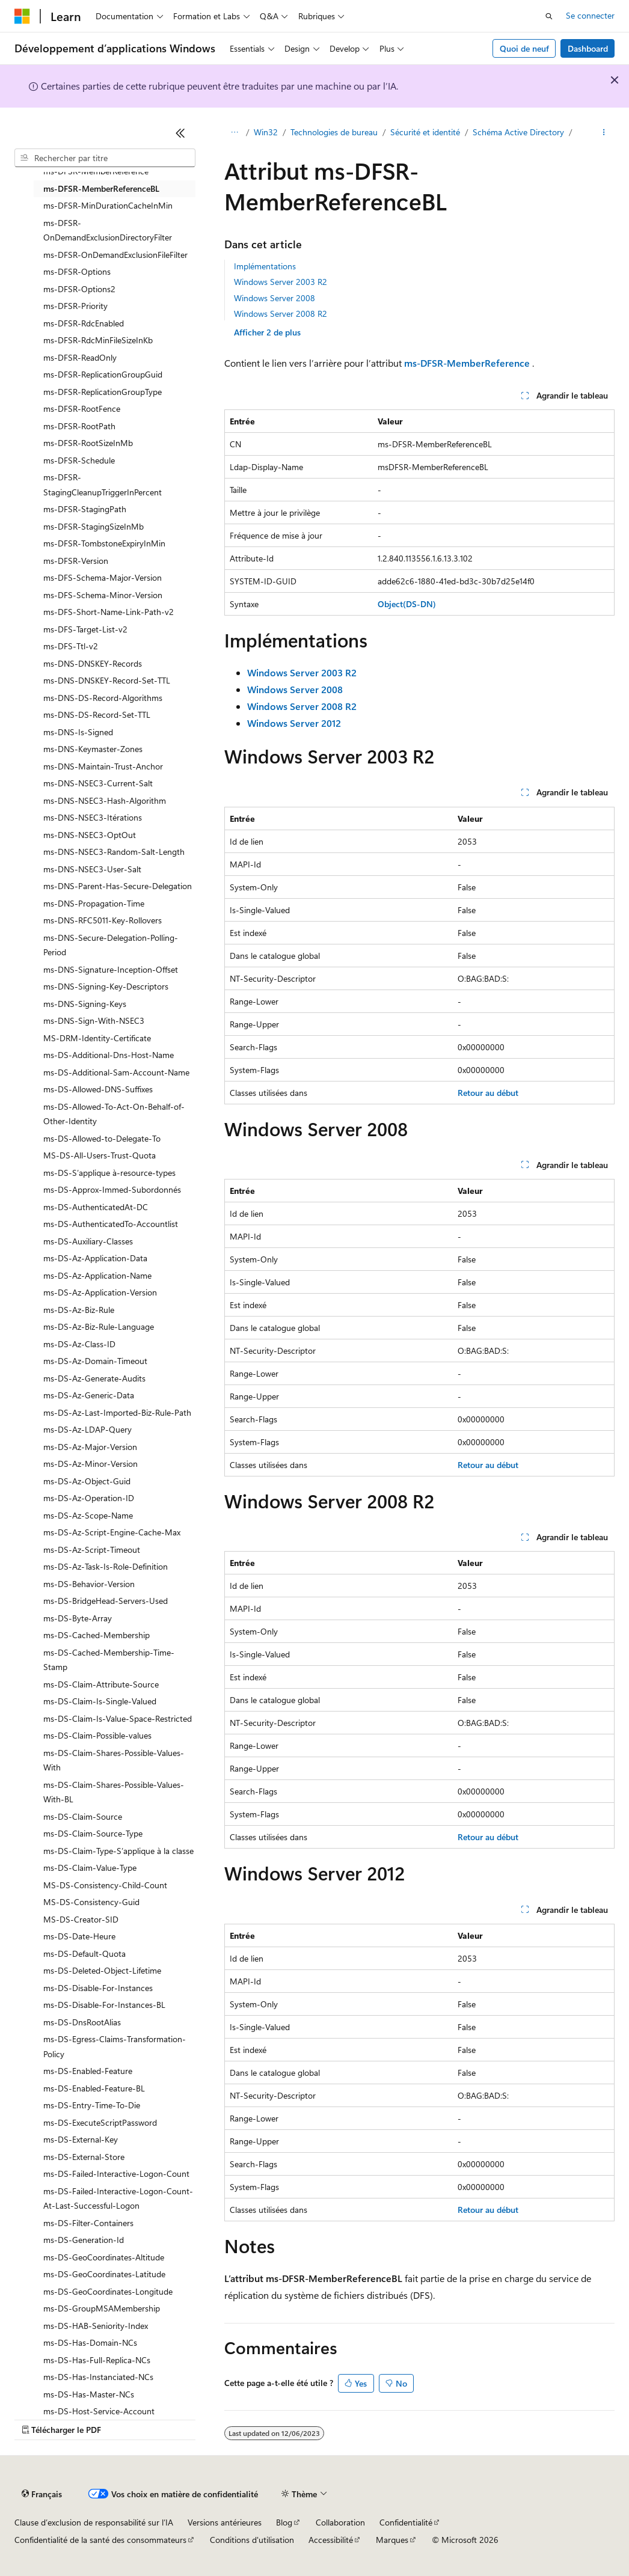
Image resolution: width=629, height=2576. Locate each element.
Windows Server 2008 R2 (280, 313)
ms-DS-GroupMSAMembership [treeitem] (101, 2308)
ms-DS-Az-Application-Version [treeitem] (100, 1292)
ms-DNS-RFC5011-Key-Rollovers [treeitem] (102, 920)
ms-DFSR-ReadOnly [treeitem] (80, 357)
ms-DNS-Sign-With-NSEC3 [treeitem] (93, 1020)
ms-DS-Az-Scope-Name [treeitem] (88, 1515)
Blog (284, 2522)
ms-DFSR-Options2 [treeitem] (79, 289)
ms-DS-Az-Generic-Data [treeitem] (88, 1395)
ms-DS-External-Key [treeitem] (80, 2139)
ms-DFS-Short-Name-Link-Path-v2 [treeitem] (108, 611)
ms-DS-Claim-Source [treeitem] (82, 1816)
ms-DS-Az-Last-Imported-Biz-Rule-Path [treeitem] (117, 1412)
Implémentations (265, 266)
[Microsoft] (22, 16)
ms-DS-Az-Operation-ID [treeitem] (88, 1498)
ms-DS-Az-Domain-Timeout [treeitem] (95, 1360)
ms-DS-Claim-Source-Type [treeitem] (93, 1833)
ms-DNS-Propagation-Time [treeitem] (93, 903)
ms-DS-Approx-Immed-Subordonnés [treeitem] (112, 1189)
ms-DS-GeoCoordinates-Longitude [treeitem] (108, 2291)
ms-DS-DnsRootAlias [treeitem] (82, 2022)
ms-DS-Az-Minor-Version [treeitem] (90, 1463)
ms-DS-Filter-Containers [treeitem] (88, 2223)
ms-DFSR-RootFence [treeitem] (81, 408)
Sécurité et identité (425, 132)
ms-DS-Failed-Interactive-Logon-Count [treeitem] (116, 2173)
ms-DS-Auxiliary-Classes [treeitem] (88, 1241)
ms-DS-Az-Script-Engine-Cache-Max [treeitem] (111, 1532)
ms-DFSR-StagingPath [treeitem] (84, 509)
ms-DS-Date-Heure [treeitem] (79, 1936)
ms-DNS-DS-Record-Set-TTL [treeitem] (96, 714)
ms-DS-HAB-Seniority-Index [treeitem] (95, 2325)
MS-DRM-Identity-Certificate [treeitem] (97, 1038)
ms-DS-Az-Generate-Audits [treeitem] (94, 1378)
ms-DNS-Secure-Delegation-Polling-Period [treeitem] (110, 945)
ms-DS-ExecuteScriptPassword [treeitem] (100, 2122)
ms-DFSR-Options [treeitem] (77, 271)
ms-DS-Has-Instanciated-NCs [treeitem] (98, 2376)
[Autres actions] (604, 132)
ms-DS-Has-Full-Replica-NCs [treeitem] (96, 2360)
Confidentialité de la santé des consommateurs (100, 2539)
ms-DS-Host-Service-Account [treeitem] (99, 2411)
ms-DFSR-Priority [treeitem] (75, 305)
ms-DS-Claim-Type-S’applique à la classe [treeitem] (118, 1850)
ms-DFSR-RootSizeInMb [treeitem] (88, 442)
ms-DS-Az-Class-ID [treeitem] (79, 1344)
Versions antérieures (225, 2522)
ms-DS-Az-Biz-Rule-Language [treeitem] (98, 1326)
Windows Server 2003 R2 (280, 281)
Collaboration (340, 2522)
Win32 (266, 132)
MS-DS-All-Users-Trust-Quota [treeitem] (99, 1155)
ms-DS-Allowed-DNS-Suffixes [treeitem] (98, 1089)
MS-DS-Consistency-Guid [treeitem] (91, 1902)
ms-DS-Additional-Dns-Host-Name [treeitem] (108, 1054)
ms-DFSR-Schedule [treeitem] (79, 460)
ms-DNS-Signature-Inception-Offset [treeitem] (110, 969)
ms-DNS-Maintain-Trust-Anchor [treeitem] (103, 766)
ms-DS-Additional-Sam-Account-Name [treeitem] (116, 1072)
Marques (392, 2539)
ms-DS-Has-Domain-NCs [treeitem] (90, 2342)
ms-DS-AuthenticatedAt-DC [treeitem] (95, 1207)
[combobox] (104, 158)
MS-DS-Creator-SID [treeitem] (80, 1919)
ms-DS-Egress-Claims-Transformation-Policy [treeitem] (114, 2046)
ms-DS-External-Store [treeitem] (83, 2156)
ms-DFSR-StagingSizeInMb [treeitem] (93, 526)
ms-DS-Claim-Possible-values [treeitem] (97, 1735)
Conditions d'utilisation (252, 2539)
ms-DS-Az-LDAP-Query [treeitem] (87, 1429)
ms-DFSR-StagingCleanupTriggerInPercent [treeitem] (102, 484)
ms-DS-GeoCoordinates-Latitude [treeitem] (104, 2274)
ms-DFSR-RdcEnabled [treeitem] (83, 323)
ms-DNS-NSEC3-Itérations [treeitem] (92, 817)
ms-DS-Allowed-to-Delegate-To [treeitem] (102, 1138)
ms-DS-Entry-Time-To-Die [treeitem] (91, 2105)
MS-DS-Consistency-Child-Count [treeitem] (105, 1885)
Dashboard (588, 48)
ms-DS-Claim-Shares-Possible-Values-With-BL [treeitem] (113, 1792)
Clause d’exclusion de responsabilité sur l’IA (93, 2522)
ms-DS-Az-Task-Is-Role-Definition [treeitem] (105, 1566)
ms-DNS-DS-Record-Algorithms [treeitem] (102, 697)
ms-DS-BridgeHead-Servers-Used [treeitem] (105, 1600)
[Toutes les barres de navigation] (234, 132)
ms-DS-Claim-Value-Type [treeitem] (90, 1867)
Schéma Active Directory (518, 132)
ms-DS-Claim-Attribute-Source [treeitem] (101, 1684)
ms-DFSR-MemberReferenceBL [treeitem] (101, 188)
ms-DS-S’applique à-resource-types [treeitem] (109, 1172)
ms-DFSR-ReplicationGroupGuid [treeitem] (102, 374)
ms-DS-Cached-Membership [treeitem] (96, 1635)
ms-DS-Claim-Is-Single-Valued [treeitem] (99, 1701)
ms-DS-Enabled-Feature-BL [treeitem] (94, 2088)
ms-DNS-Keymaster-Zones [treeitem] (93, 748)
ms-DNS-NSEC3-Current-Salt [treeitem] (98, 783)
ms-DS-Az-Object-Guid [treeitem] (86, 1481)
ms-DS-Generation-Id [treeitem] (83, 2239)
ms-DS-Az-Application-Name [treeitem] (97, 1275)
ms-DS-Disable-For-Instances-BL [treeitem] (104, 2004)
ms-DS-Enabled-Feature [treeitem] (87, 2070)
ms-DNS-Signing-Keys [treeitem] (84, 1003)
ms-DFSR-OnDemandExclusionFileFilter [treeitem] (115, 254)
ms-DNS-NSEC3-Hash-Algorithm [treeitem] (104, 800)
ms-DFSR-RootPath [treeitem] (79, 426)
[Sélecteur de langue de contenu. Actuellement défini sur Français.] (41, 2494)
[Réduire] (180, 133)
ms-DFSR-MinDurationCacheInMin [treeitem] (108, 205)
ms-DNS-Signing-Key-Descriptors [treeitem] (105, 986)
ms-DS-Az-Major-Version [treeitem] (90, 1446)
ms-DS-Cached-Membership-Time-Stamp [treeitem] (108, 1660)
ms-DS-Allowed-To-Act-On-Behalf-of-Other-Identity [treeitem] (114, 1114)
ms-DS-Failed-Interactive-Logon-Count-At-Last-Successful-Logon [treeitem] (118, 2198)
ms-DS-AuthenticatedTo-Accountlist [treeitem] (110, 1223)
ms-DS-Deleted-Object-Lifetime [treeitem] (102, 1970)
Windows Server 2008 (274, 298)
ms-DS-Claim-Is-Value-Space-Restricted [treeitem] (117, 1718)
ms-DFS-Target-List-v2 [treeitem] (85, 629)
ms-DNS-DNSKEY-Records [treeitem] (92, 663)
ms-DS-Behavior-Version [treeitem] (89, 1583)
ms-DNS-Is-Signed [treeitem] (78, 732)
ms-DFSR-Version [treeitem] (75, 560)
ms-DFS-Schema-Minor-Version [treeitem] (102, 595)
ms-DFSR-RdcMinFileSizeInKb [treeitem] (98, 340)
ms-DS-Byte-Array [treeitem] (77, 1618)
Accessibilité (330, 2539)
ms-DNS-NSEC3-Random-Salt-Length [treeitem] (114, 851)
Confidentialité (405, 2522)
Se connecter (590, 15)
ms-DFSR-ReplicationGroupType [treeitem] (102, 391)
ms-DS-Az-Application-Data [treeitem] (95, 1258)
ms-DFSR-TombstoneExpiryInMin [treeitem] (104, 543)
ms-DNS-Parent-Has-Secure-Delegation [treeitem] (117, 886)
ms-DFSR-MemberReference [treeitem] (96, 171)
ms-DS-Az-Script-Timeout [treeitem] (91, 1549)
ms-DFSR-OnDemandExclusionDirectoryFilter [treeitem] (107, 230)
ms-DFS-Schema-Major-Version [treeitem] (102, 577)
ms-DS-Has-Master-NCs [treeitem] (88, 2394)
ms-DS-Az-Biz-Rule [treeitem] (78, 1309)
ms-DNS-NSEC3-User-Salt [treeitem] (92, 869)
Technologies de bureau (334, 132)
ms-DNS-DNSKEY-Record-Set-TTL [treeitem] (106, 680)
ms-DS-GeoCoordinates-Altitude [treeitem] (103, 2257)
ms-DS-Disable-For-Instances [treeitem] (98, 1987)
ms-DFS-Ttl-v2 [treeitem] (70, 646)
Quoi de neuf (524, 48)
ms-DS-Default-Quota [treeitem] (84, 1953)
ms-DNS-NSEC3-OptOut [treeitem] (89, 834)
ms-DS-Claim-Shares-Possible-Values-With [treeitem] (113, 1760)
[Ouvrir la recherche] (549, 16)
